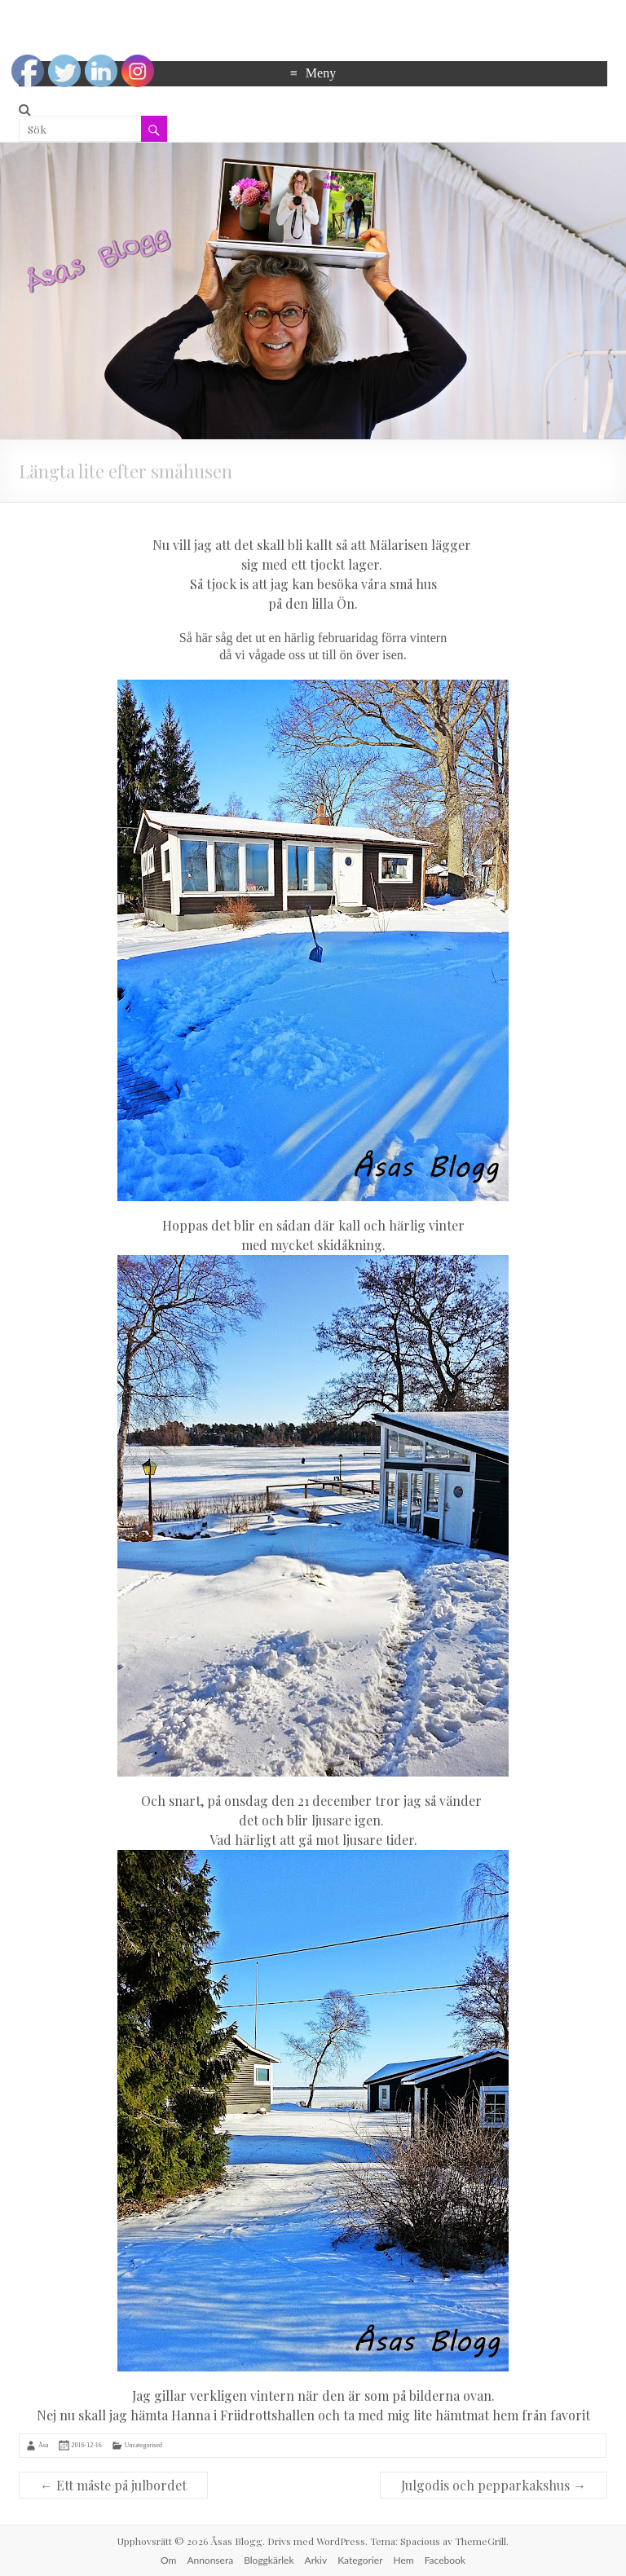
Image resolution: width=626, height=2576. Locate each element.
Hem (404, 2560)
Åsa (43, 2445)
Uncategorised (143, 2445)
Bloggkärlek (268, 2560)
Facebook (445, 2560)
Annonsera (210, 2560)
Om (168, 2560)
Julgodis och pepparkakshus (493, 2485)
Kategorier (359, 2560)
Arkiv (316, 2560)
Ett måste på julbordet (113, 2485)
